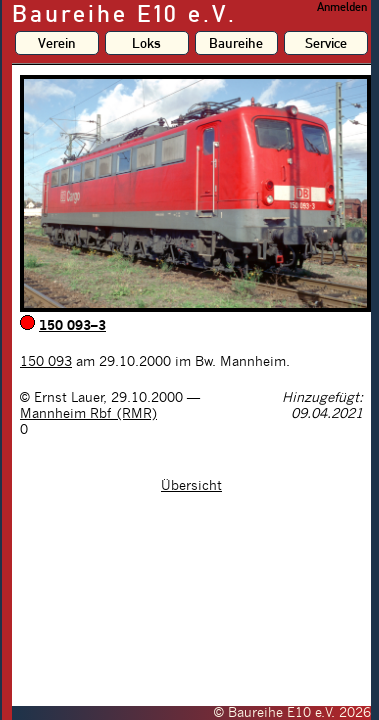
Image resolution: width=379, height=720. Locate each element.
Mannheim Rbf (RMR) (88, 414)
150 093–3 (72, 326)
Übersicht (191, 486)
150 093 (46, 362)
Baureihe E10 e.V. (124, 14)
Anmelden (342, 7)
